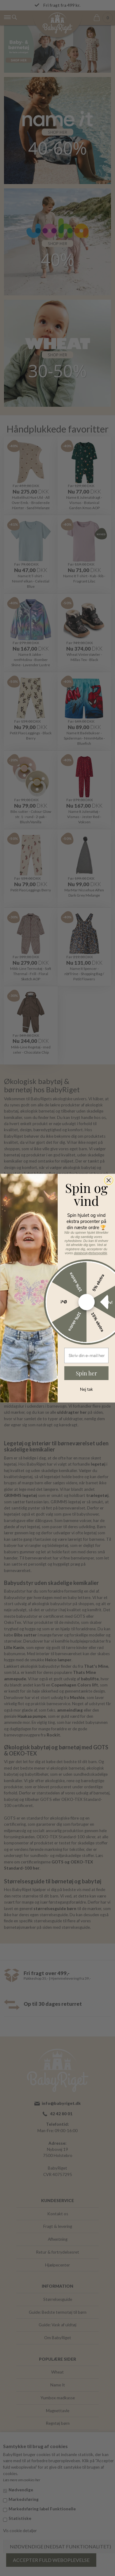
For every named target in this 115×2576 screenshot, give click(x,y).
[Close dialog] (108, 1180)
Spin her (86, 1373)
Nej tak (86, 1389)
